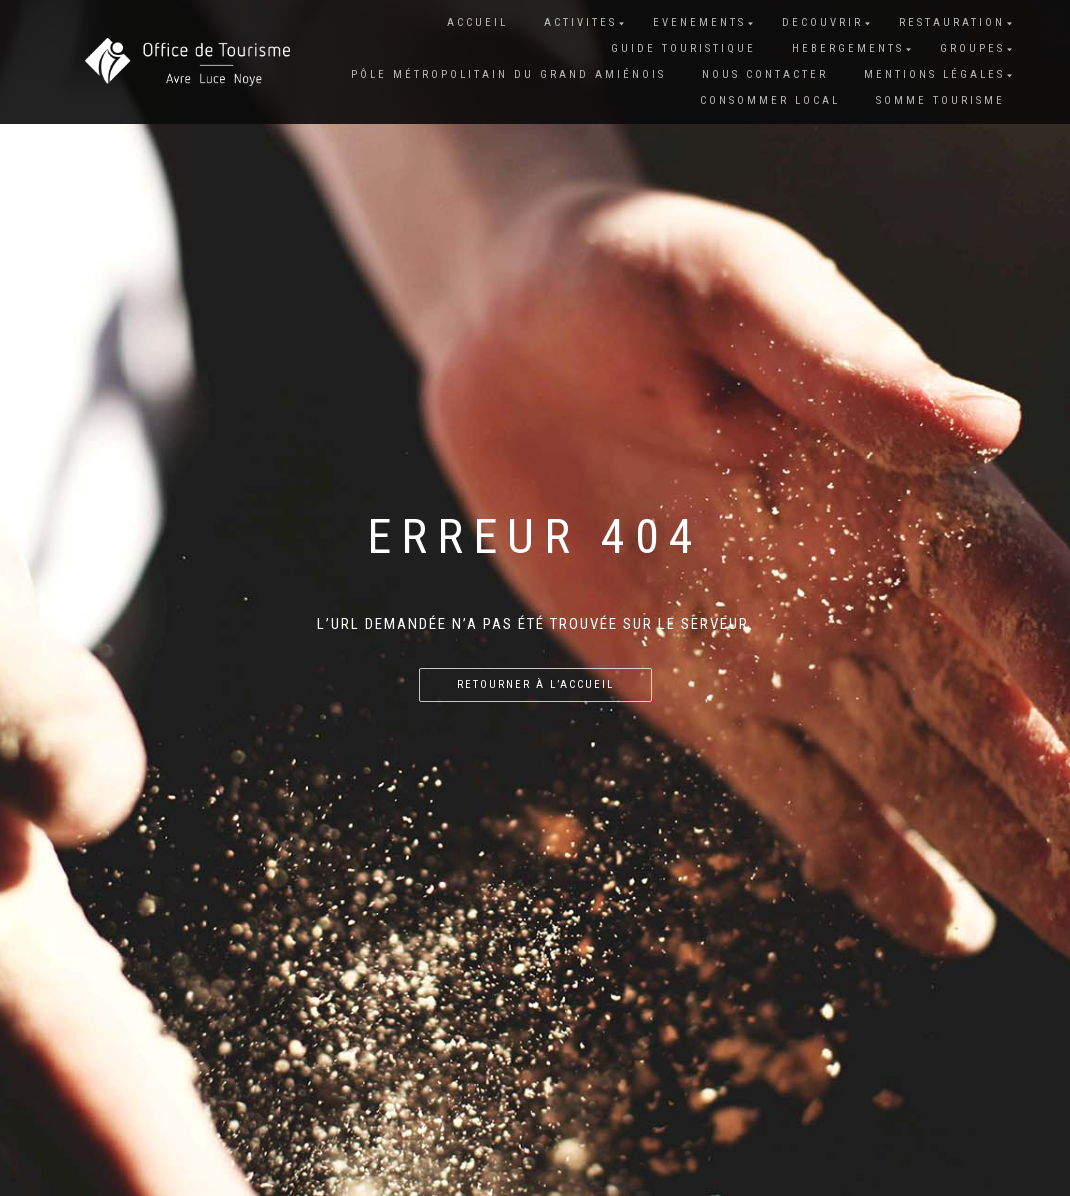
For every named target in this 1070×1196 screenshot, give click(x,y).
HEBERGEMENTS (848, 48)
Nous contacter (765, 74)
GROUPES (972, 48)
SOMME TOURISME (940, 100)
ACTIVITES (580, 22)
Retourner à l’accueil (535, 684)
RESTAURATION (952, 22)
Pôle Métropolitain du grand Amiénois (508, 74)
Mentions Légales (934, 74)
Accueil (477, 22)
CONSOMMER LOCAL (770, 100)
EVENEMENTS (699, 22)
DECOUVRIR (822, 22)
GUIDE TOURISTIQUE (683, 48)
